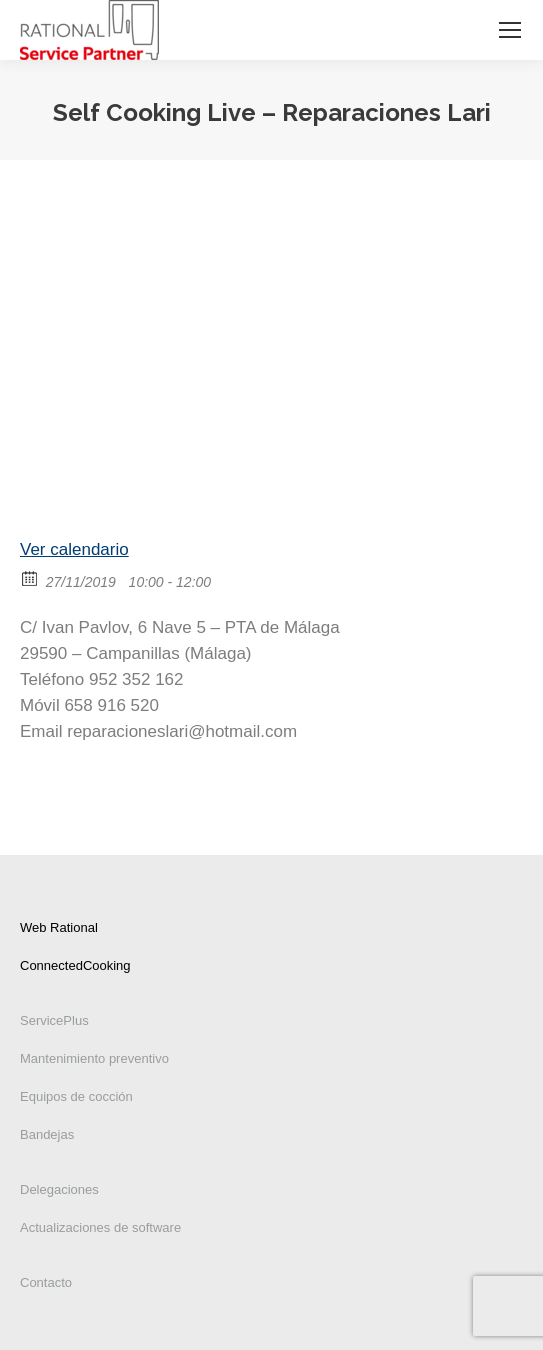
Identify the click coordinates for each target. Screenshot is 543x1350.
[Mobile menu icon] (510, 30)
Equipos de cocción (76, 1096)
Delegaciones (59, 1189)
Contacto (46, 1282)
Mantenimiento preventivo (94, 1058)
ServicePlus (54, 1020)
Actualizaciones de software (100, 1227)
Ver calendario (74, 549)
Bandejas (47, 1134)
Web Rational (59, 927)
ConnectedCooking (75, 965)
